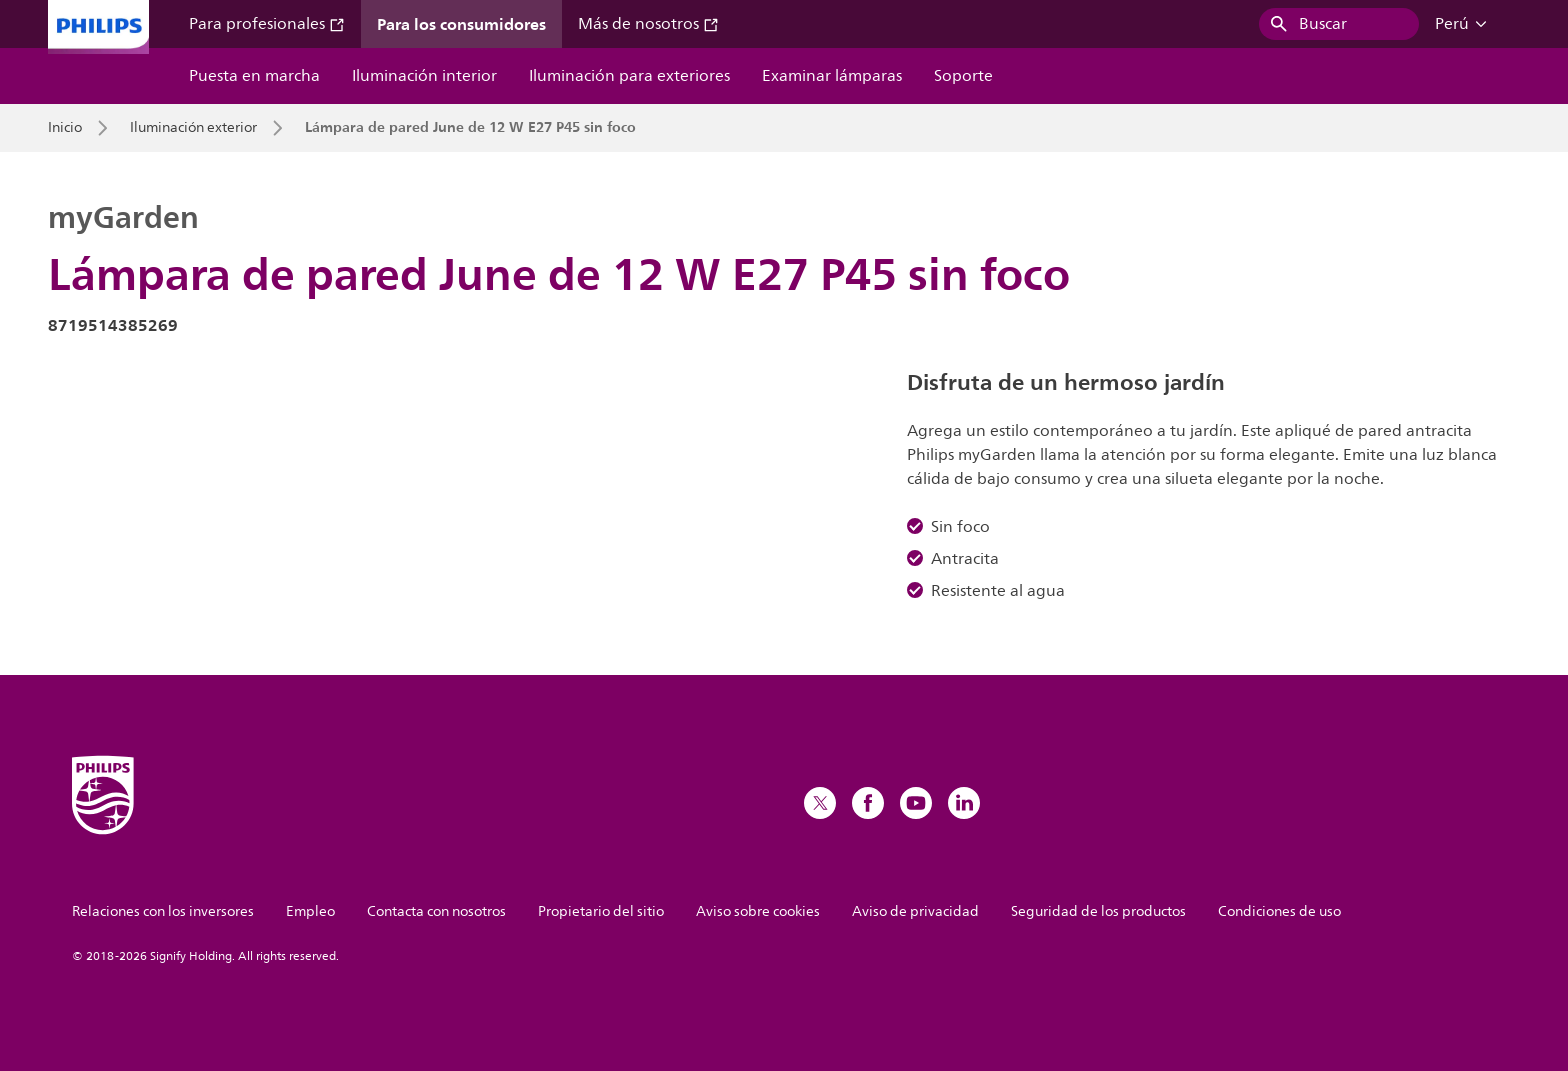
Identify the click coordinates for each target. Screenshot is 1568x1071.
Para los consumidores (461, 24)
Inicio (65, 128)
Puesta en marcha (254, 76)
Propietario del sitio (601, 911)
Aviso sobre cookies (758, 911)
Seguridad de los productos (1098, 911)
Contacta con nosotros (436, 911)
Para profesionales (267, 24)
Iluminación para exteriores (629, 76)
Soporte (963, 76)
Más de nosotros (648, 24)
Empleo (310, 911)
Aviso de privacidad (915, 911)
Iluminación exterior (193, 128)
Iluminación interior (424, 76)
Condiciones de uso (1279, 911)
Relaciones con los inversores (163, 911)
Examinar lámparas (832, 76)
